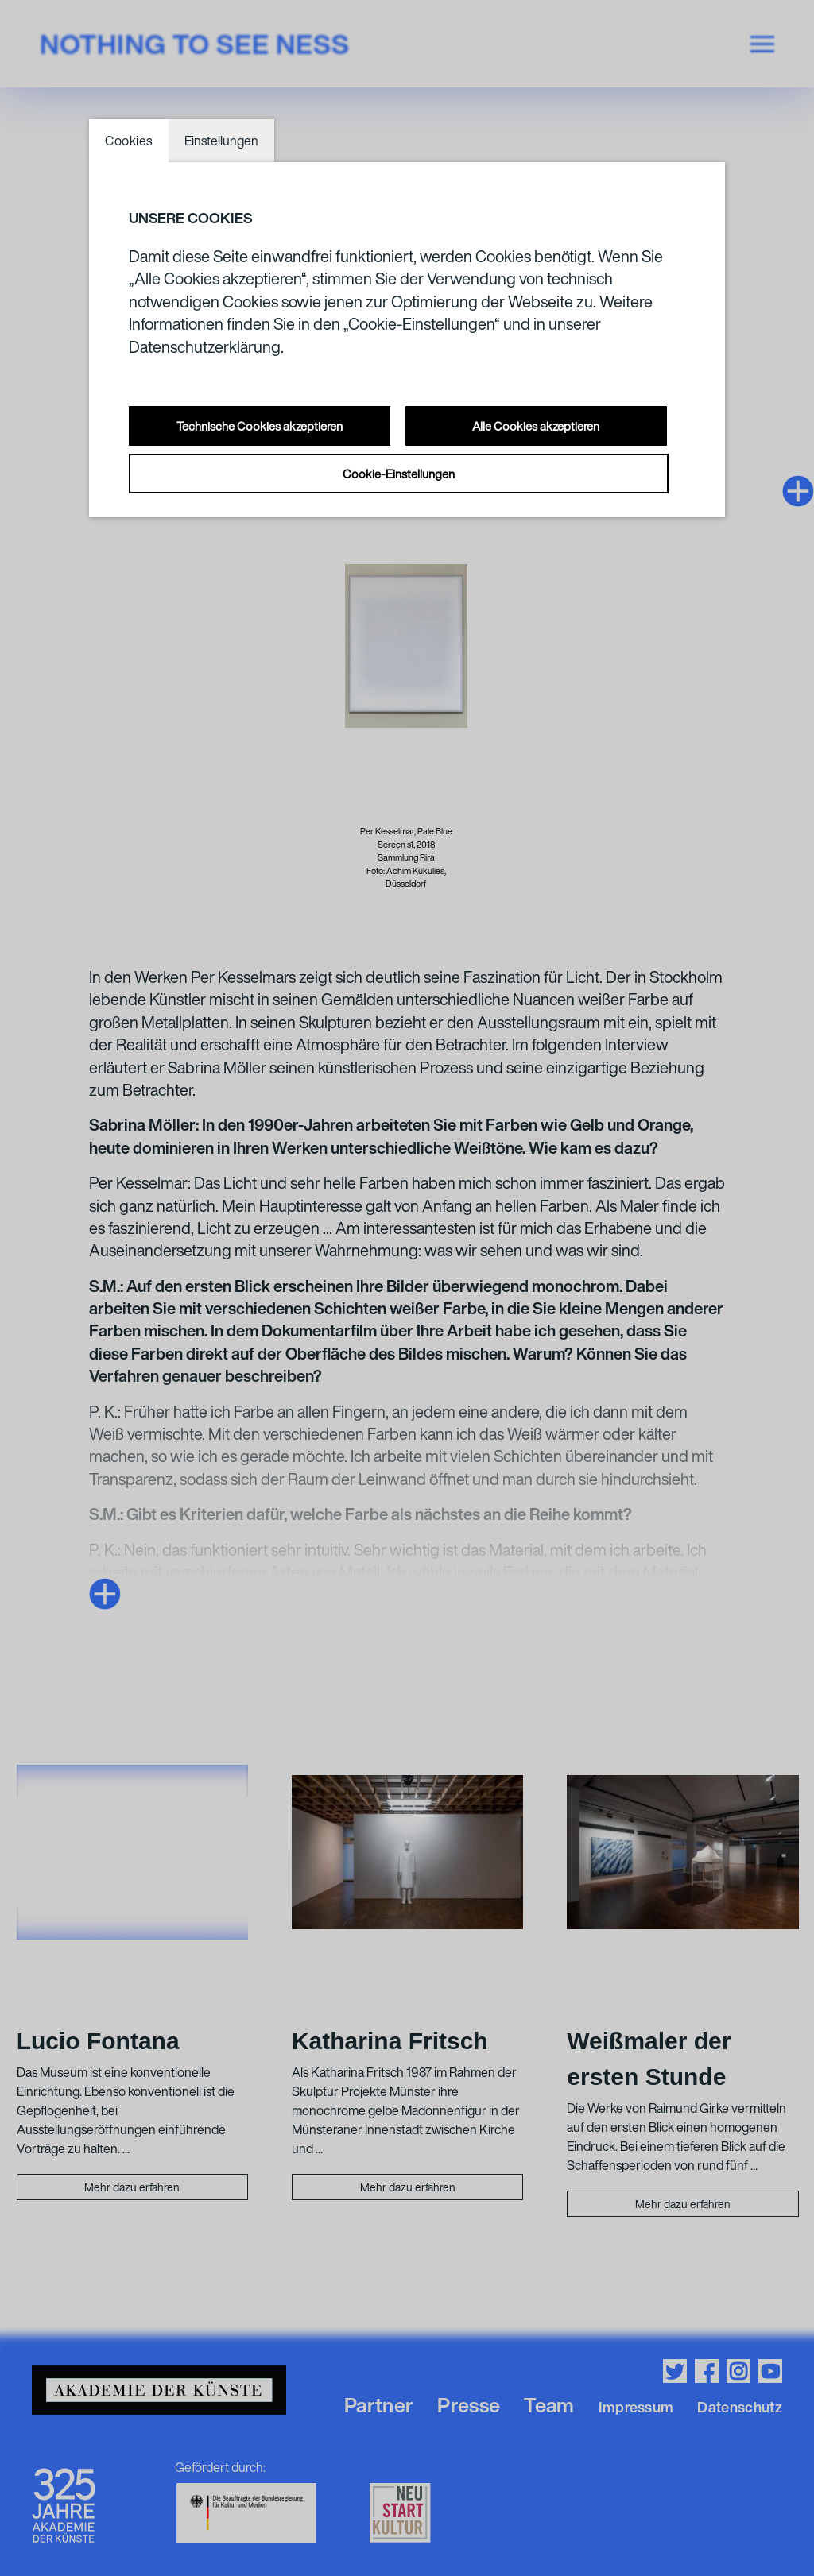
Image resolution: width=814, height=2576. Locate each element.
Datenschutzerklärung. (206, 346)
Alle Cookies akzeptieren (535, 426)
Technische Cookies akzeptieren (259, 426)
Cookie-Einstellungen (399, 473)
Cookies (129, 140)
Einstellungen (221, 140)
